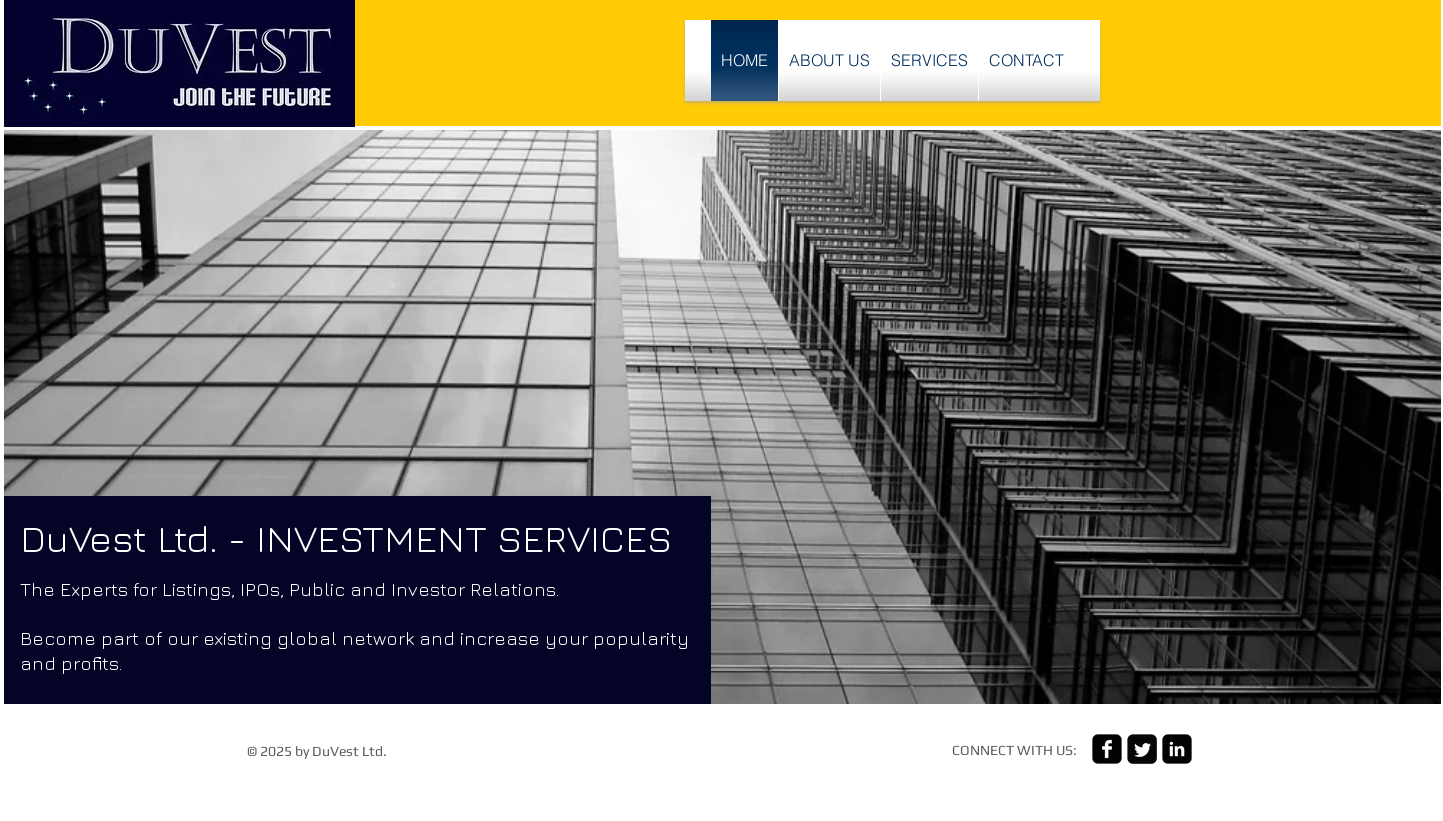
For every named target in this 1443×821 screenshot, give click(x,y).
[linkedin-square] (1177, 749)
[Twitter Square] (1142, 749)
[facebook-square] (1107, 749)
